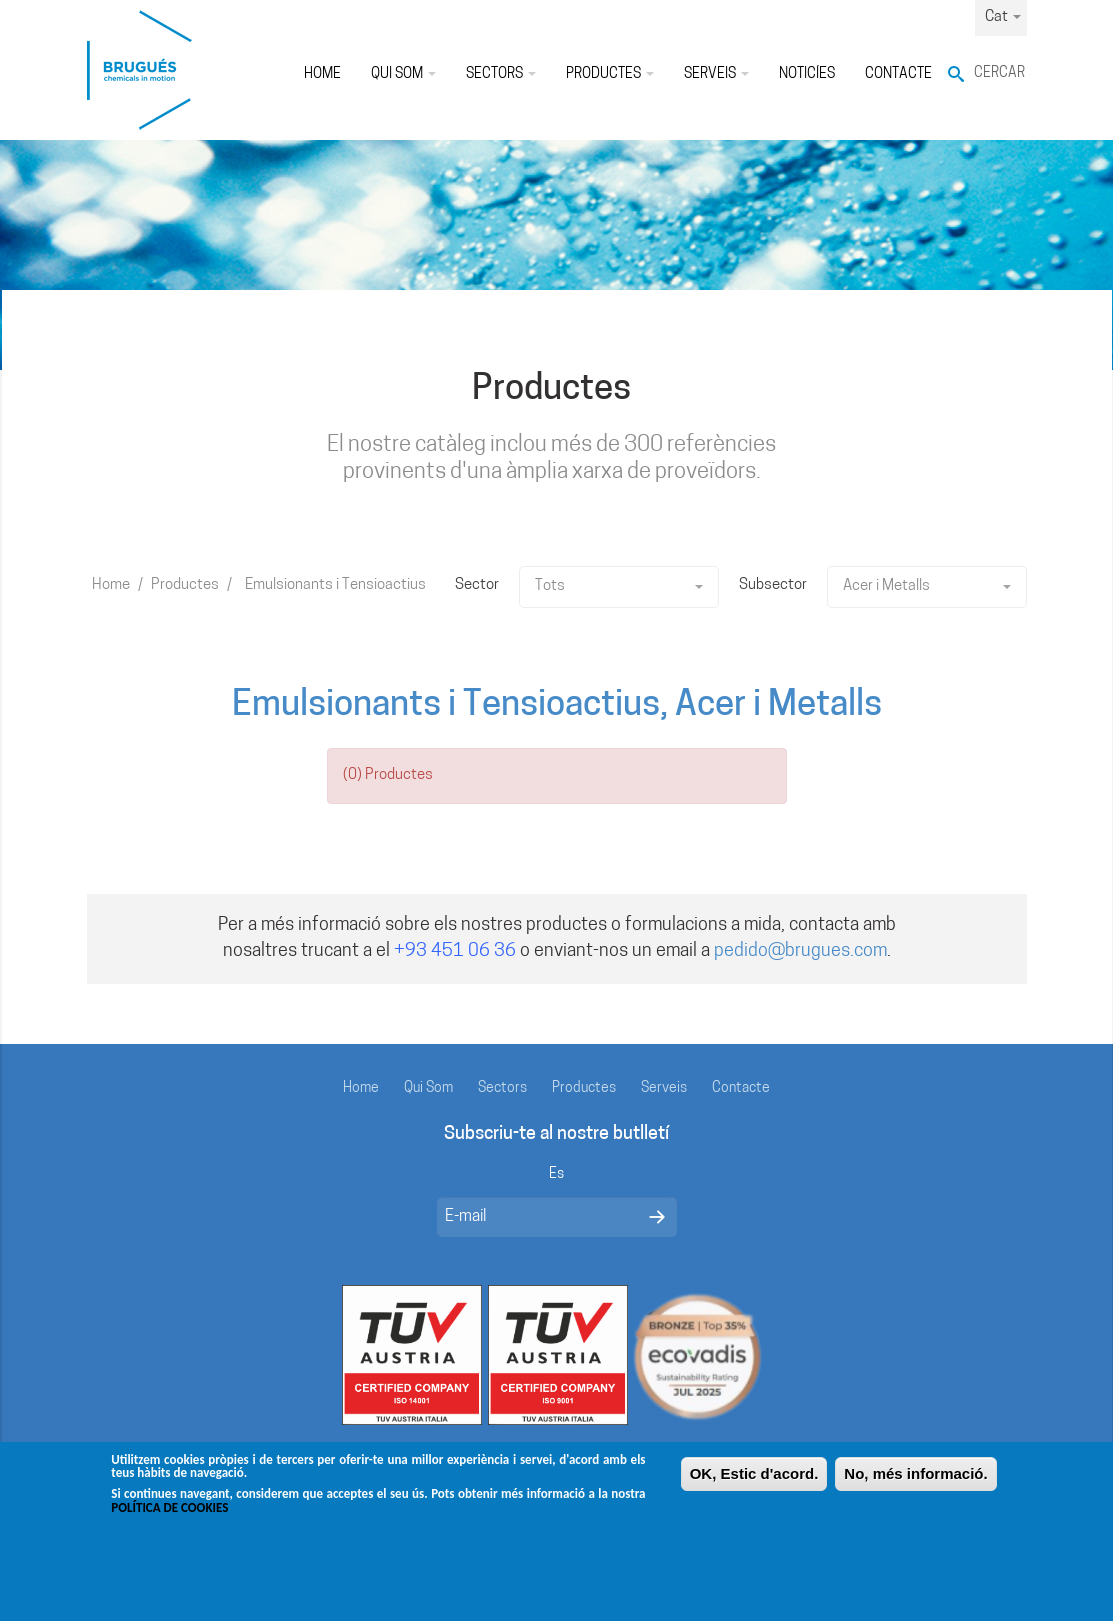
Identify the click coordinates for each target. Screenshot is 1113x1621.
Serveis (716, 74)
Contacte (898, 74)
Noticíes (807, 74)
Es (556, 1174)
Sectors (501, 74)
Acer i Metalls (927, 586)
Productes (610, 74)
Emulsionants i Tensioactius (335, 585)
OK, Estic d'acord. (754, 1482)
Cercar (999, 73)
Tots (619, 586)
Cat (1003, 17)
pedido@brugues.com (800, 951)
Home (322, 74)
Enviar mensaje (657, 1217)
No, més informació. (915, 1482)
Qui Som (403, 74)
